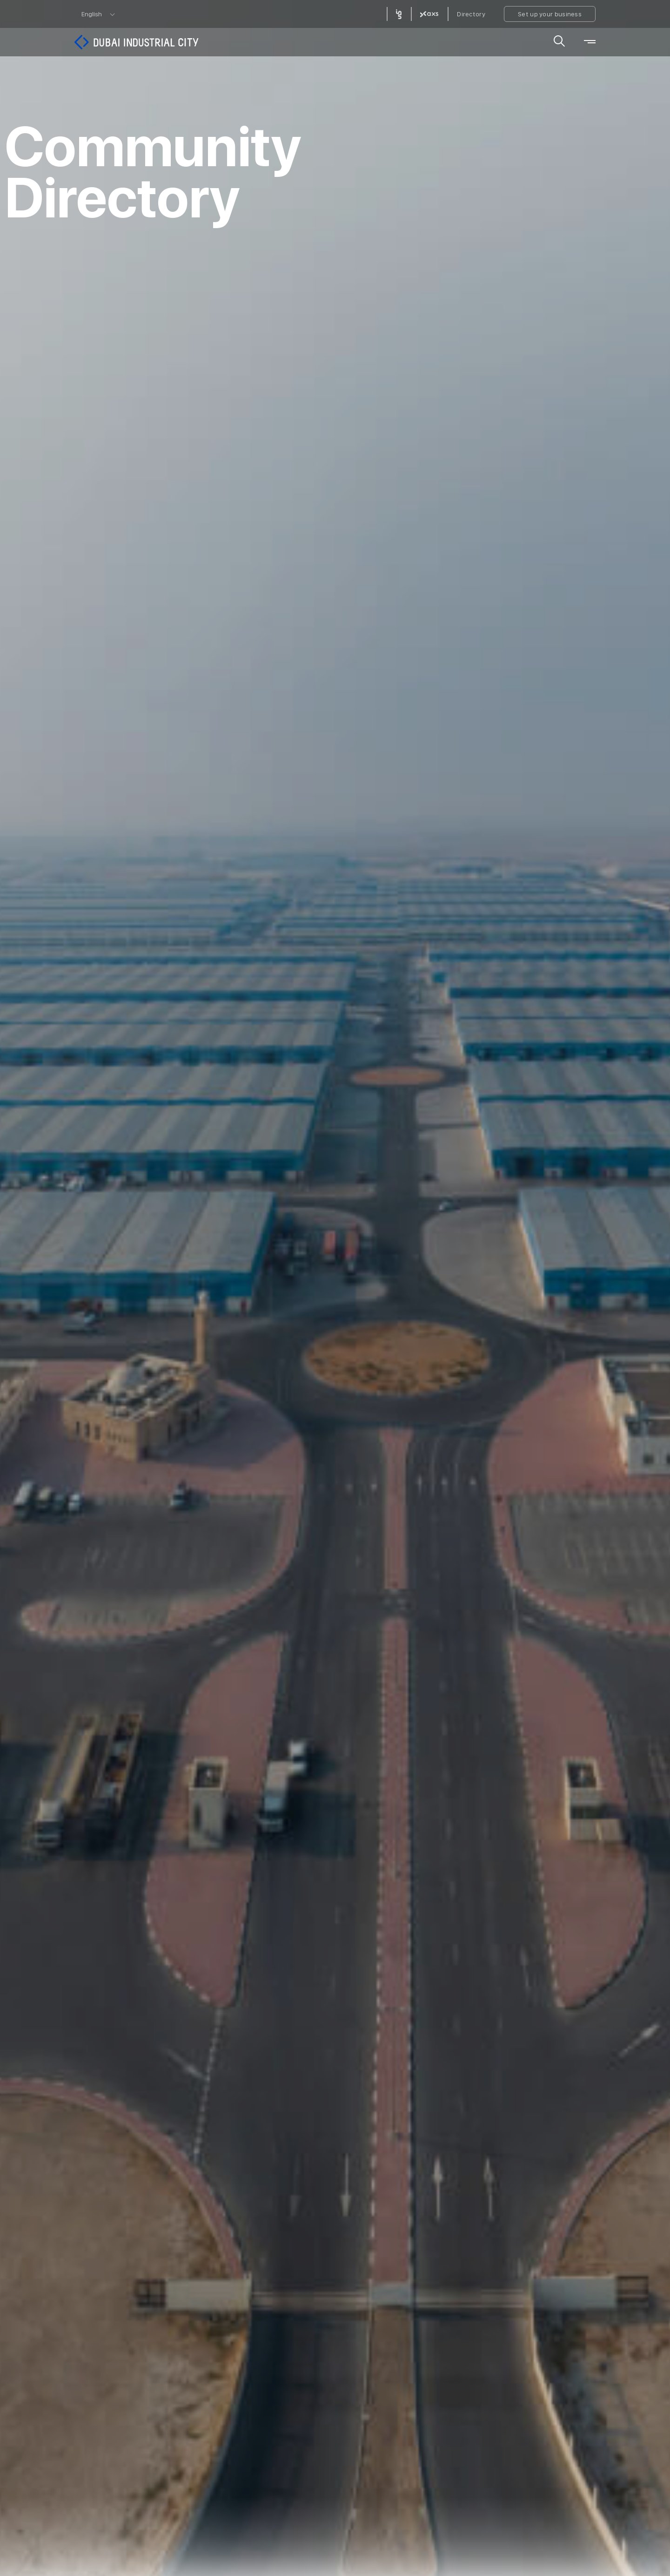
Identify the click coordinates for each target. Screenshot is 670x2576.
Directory (471, 14)
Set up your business (550, 14)
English (91, 14)
